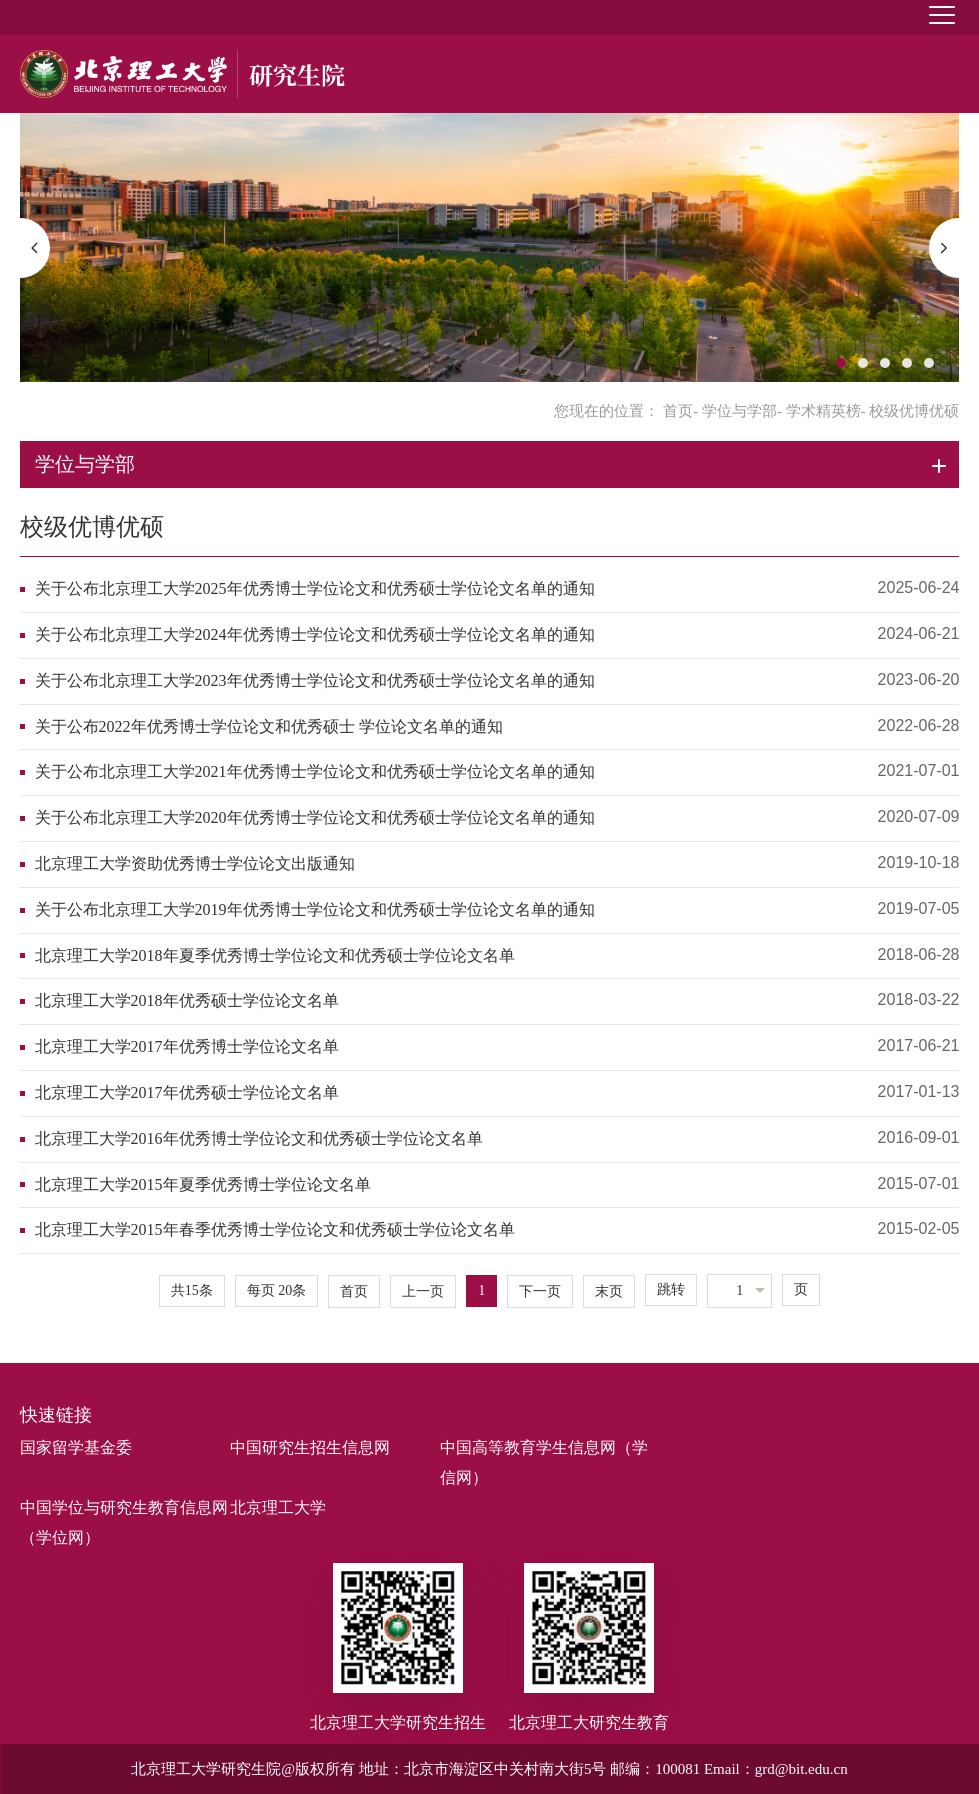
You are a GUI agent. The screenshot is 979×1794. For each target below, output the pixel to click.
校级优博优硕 (92, 527)
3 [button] (885, 363)
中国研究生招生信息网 (310, 1447)
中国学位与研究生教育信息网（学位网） (124, 1522)
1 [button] (841, 363)
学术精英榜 (823, 411)
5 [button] (929, 363)
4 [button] (907, 363)
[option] (490, 247)
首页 (678, 411)
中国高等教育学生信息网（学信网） (544, 1462)
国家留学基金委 (76, 1447)
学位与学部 (739, 411)
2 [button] (863, 363)
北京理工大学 (278, 1507)
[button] (35, 248)
